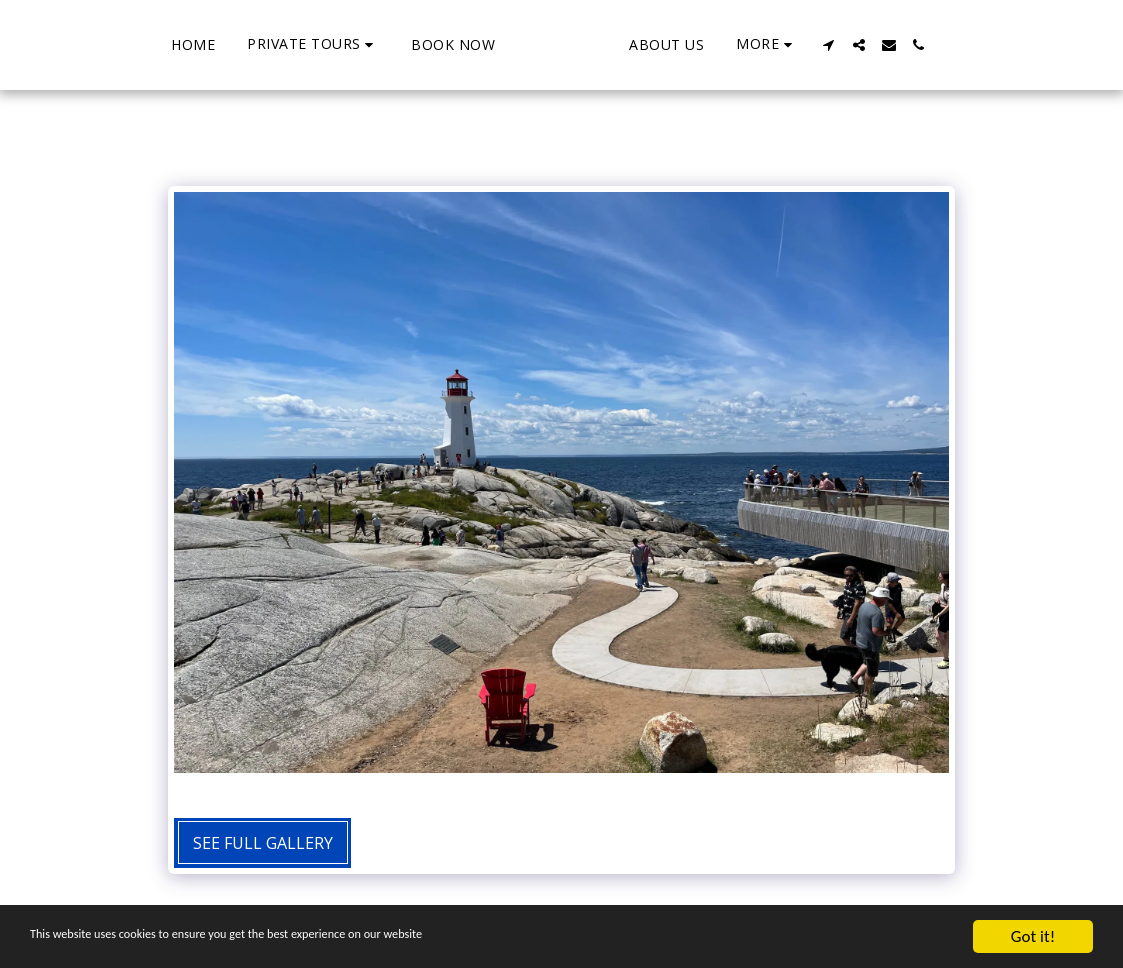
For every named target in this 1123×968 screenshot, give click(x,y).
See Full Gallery (263, 843)
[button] (236, 44)
